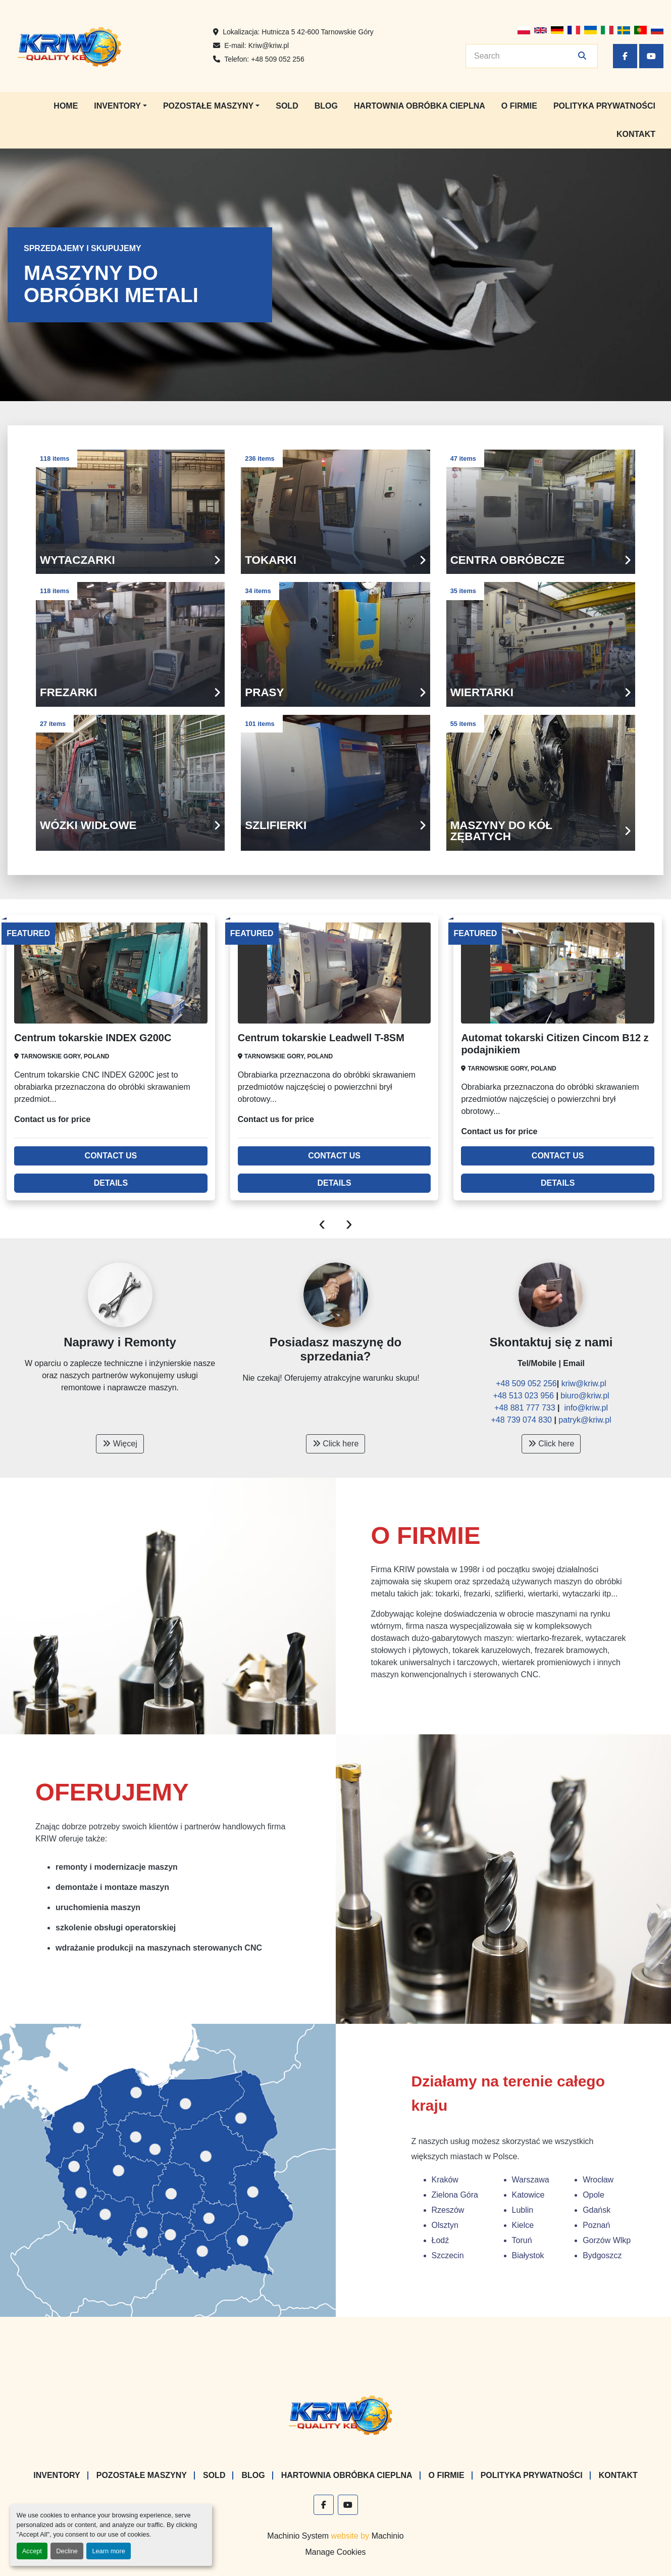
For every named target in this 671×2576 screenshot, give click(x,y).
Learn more (108, 2551)
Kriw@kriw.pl (268, 45)
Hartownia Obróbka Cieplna (419, 106)
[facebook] (625, 56)
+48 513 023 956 (524, 1395)
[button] (120, 106)
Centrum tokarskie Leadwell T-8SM (321, 1037)
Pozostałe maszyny (208, 106)
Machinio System (298, 2536)
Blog (326, 106)
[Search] (524, 56)
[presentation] (322, 1223)
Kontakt (635, 134)
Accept (32, 2551)
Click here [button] (336, 1443)
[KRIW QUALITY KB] (335, 2414)
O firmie (519, 106)
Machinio (388, 2536)
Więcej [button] (119, 1443)
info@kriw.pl (586, 1407)
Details (111, 1183)
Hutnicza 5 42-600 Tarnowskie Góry (318, 32)
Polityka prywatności (604, 106)
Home (66, 106)
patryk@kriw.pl (584, 1420)
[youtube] (651, 56)
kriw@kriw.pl (583, 1383)
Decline (67, 2551)
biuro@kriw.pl (584, 1395)
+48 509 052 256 (277, 59)
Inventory (117, 106)
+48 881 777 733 (525, 1407)
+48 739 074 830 (521, 1420)
